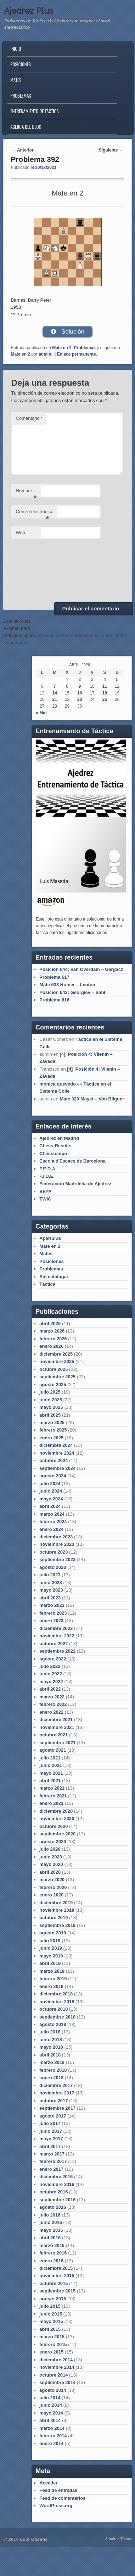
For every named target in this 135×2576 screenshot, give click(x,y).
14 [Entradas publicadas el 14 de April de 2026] (54, 693)
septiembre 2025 (57, 1376)
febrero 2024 (53, 1521)
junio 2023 (50, 1582)
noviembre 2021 (56, 1727)
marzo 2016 (51, 2245)
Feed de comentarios (62, 2498)
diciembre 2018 (56, 1993)
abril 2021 (50, 1780)
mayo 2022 (51, 1681)
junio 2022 (50, 1673)
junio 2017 (50, 2131)
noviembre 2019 (56, 1910)
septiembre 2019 (57, 1925)
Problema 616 (54, 1000)
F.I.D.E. (47, 1176)
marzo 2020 (51, 1879)
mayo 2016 (51, 2230)
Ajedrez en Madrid (59, 1138)
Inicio (15, 48)
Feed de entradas (58, 2490)
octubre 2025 (53, 1369)
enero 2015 (51, 2352)
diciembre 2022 (56, 1628)
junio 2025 (50, 1399)
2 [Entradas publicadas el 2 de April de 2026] (79, 679)
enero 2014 (51, 2443)
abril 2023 (50, 1597)
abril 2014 (50, 2420)
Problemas (20, 95)
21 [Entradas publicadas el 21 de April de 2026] (54, 699)
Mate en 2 (62, 347)
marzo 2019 (51, 1971)
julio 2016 (49, 2215)
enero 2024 (51, 1529)
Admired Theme (118, 2539)
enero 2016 (51, 2260)
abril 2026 (50, 1323)
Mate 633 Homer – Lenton (67, 984)
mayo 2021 (51, 1773)
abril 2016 (50, 2237)
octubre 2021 (53, 1734)
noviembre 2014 (56, 2367)
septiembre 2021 (57, 1742)
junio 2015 (50, 2314)
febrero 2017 (53, 2161)
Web (21, 532)
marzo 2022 (51, 1696)
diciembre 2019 (56, 1902)
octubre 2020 (53, 1826)
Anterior (23, 150)
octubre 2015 (53, 2283)
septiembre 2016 (57, 2199)
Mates (15, 79)
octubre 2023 (53, 1552)
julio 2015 (49, 2306)
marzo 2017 (51, 2154)
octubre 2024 (53, 1460)
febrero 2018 (53, 2070)
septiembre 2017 (57, 2108)
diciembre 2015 (56, 2268)
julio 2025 (49, 1392)
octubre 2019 (53, 1917)
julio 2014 (49, 2397)
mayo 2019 (51, 1956)
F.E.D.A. (47, 1168)
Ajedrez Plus (28, 11)
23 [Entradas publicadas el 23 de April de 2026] (79, 699)
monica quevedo (57, 1084)
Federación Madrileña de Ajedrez (75, 1183)
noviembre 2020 (56, 1818)
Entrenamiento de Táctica (34, 111)
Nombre (26, 493)
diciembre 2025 (56, 1354)
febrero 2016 (53, 2253)
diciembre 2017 (56, 2085)
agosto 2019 (52, 1932)
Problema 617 (54, 977)
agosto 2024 (52, 1475)
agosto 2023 (52, 1567)
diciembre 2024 (56, 1445)
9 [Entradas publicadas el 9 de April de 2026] (79, 686)
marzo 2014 (51, 2428)
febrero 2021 (53, 1795)
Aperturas (50, 1238)
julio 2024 (49, 1483)
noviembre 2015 (56, 2275)
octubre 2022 (53, 1643)
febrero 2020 (53, 1887)
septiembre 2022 (57, 1651)
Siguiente (111, 150)
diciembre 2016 (56, 2176)
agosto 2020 (52, 1841)
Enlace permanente (76, 354)
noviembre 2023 (56, 1544)
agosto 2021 (52, 1750)
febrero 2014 (53, 2435)
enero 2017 (51, 2169)
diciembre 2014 (56, 2359)
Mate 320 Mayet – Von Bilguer (92, 1099)
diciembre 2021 (56, 1719)
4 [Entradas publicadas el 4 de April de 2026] (104, 679)
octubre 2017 (53, 2100)
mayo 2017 (51, 2138)
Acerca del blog (25, 126)
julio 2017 (49, 2123)
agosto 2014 (52, 2390)
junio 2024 (50, 1491)
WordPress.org (55, 2505)
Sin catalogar (53, 1276)
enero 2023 (51, 1620)
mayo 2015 (51, 2321)
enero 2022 (51, 1712)
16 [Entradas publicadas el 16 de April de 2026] (79, 693)
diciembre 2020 (56, 1811)
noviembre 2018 (56, 2001)
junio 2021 (50, 1765)
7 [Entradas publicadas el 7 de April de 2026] (55, 686)
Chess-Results (55, 1145)
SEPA (45, 1191)
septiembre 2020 (57, 1833)
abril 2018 (50, 2055)
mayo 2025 (51, 1407)
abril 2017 (50, 2146)
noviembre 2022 (56, 1635)
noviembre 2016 (56, 2184)
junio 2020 (50, 1857)
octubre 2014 (53, 2375)
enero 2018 (51, 2077)
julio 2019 (49, 1940)
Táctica (47, 1284)
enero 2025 (51, 1437)
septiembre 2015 (57, 2291)
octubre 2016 (53, 2192)
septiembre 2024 (57, 1468)
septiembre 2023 (57, 1559)
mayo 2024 (51, 1498)
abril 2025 (50, 1415)
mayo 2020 (51, 1864)
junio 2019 (50, 1948)
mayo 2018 (51, 2047)
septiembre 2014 (57, 2382)
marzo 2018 (51, 2062)
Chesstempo (53, 1153)
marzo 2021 (51, 1788)
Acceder (48, 2483)
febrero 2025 (53, 1430)
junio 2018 (50, 2039)
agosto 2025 (52, 1384)
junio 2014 (50, 2405)
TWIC (45, 1199)
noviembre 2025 (56, 1361)
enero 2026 (51, 1346)
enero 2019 (51, 1986)
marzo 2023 (51, 1605)
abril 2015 (50, 2329)
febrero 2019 (53, 1978)
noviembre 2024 (56, 1453)
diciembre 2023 (56, 1536)
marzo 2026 (51, 1331)
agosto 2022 (52, 1659)
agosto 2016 (52, 2207)
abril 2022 (50, 1689)
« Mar (41, 712)
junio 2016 (50, 2222)
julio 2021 (49, 1758)
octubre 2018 (53, 2009)
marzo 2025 (51, 1422)
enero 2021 (51, 1803)
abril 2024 (50, 1506)
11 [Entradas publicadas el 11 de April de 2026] (104, 686)
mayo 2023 (51, 1590)
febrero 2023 (53, 1613)
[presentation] (40, 569)
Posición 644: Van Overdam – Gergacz (81, 969)
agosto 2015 (52, 2298)
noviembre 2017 (56, 2093)
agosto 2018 (52, 2024)
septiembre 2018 (57, 2017)
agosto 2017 (52, 2116)
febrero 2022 (53, 1704)
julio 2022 (49, 1666)
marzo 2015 (51, 2336)
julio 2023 (49, 1574)
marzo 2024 (51, 1514)
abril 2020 (50, 1872)
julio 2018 (49, 2031)
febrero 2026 (53, 1338)
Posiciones (20, 64)
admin (45, 354)
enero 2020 (51, 1894)
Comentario (29, 418)
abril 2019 (50, 1963)
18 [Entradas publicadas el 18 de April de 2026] (104, 693)
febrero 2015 (53, 2344)
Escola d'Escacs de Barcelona (72, 1161)
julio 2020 (49, 1849)
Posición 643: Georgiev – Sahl (72, 992)
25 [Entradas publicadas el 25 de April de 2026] (104, 699)
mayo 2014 (51, 2413)
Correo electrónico (35, 513)
